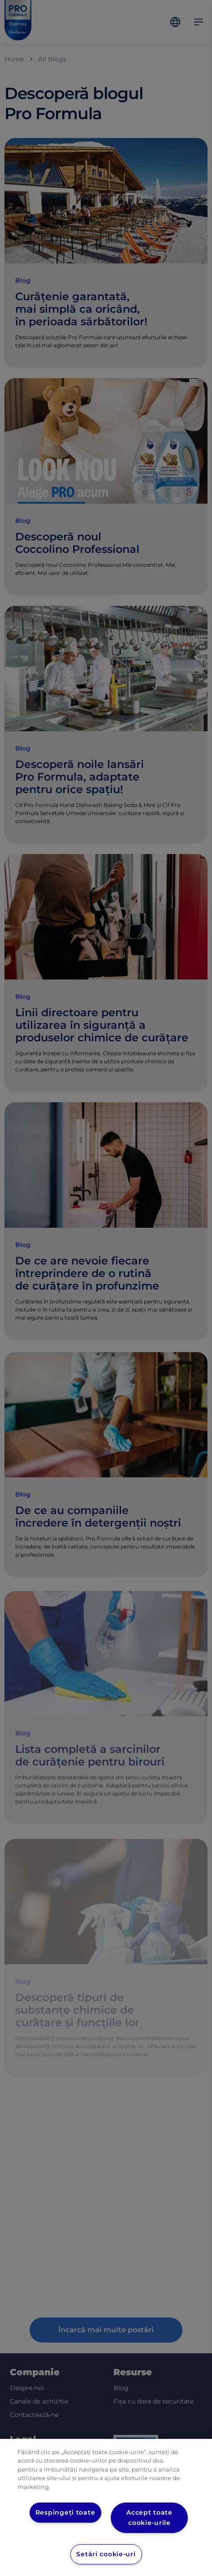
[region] (106, 2507)
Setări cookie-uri (106, 2554)
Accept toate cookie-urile (149, 2517)
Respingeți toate (65, 2512)
